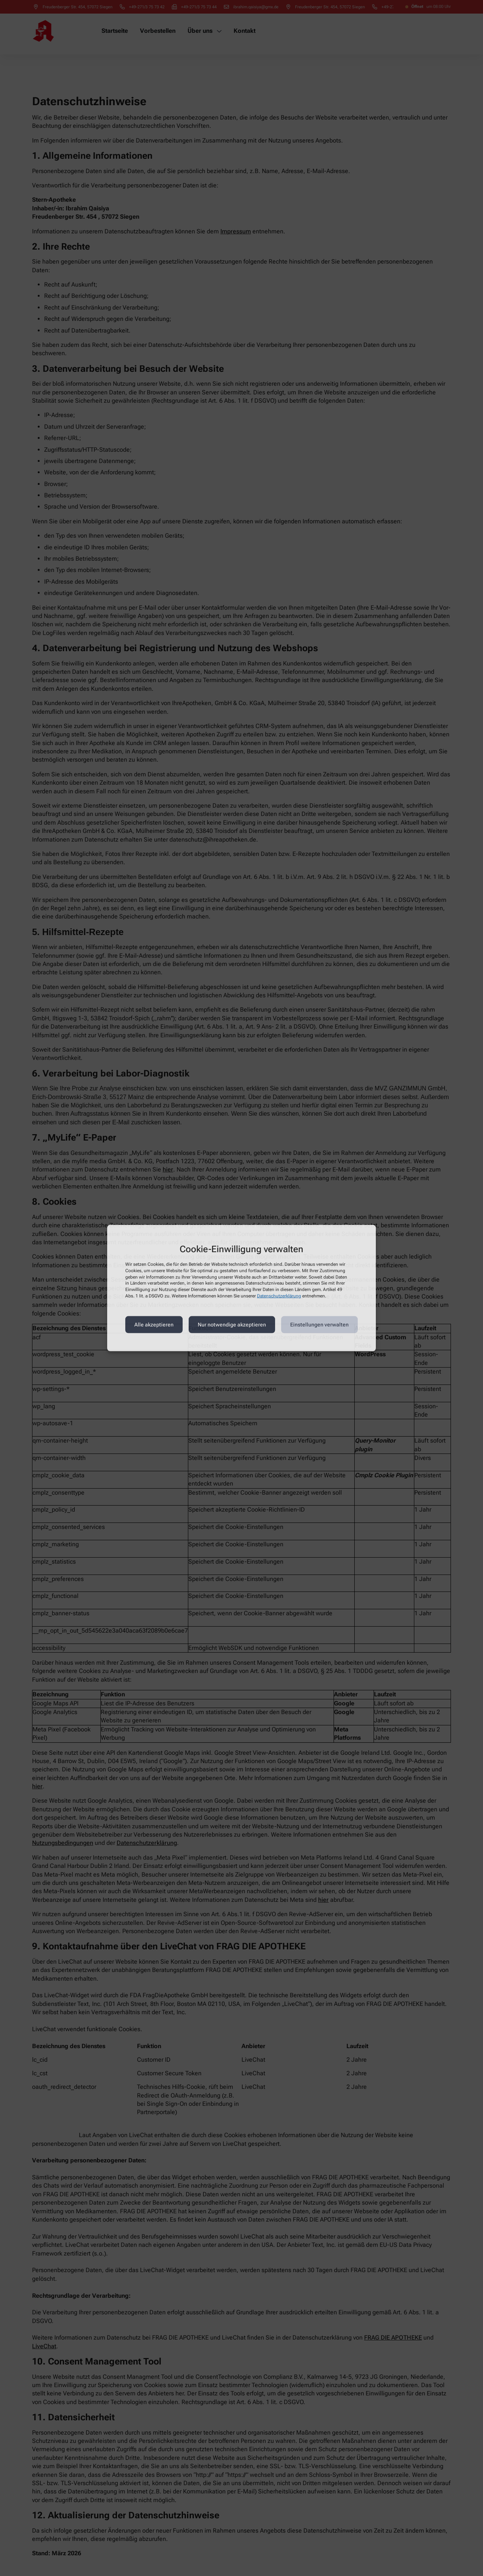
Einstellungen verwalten (319, 1325)
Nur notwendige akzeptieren (232, 1325)
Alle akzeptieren (154, 1325)
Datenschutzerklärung (279, 1296)
